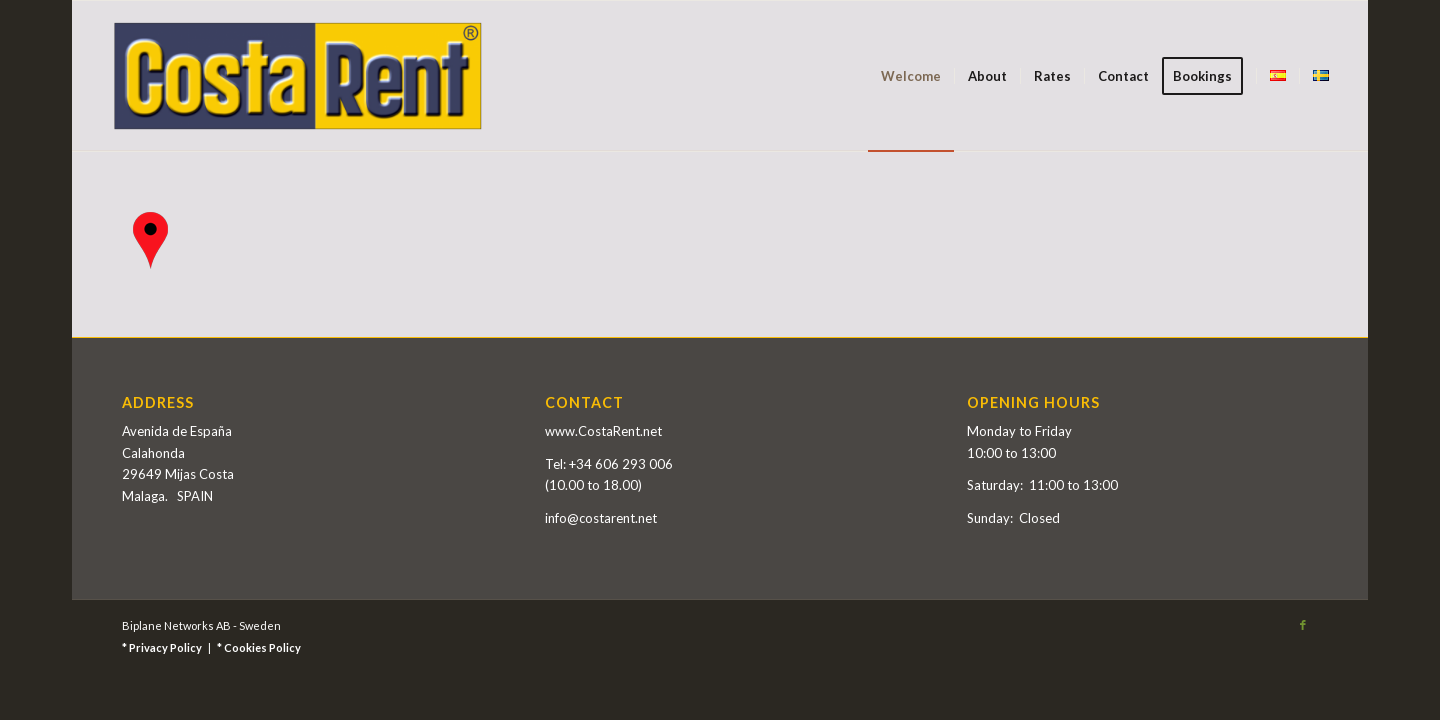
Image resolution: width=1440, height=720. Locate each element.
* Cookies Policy (259, 647)
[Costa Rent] (298, 76)
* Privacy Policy (162, 647)
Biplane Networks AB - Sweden (201, 625)
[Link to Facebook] (1303, 625)
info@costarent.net (601, 518)
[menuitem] (911, 76)
